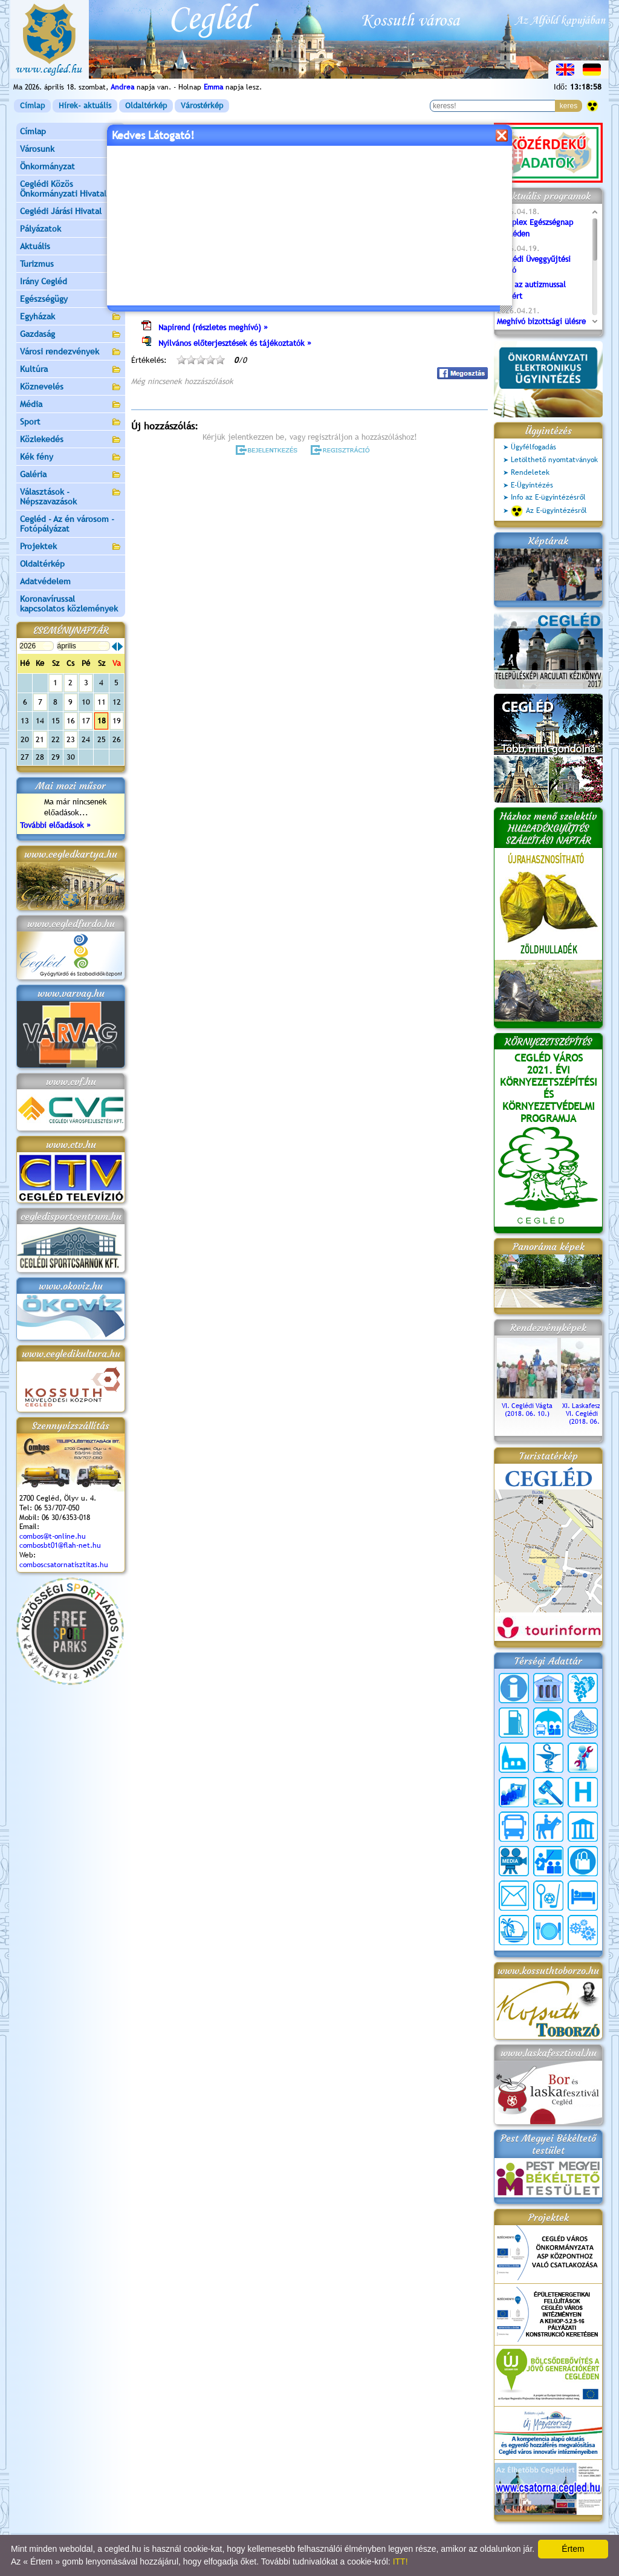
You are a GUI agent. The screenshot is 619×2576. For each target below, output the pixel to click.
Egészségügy (71, 299)
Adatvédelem (45, 581)
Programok (224, 179)
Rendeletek (530, 472)
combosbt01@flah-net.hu (60, 1545)
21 (40, 739)
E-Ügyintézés (532, 485)
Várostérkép (202, 105)
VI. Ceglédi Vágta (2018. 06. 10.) (527, 1405)
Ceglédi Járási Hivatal (61, 211)
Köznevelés (71, 387)
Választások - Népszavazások (71, 496)
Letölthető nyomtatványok (554, 459)
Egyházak (71, 317)
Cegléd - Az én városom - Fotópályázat (67, 523)
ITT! (400, 2561)
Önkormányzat (71, 167)
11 (101, 701)
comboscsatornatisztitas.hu (63, 1564)
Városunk (71, 149)
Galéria (71, 475)
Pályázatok (40, 228)
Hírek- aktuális (85, 105)
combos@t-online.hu (52, 1536)
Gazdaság (71, 335)
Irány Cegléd (43, 281)
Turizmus (71, 264)
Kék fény (71, 457)
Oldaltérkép (146, 105)
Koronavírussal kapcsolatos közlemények (69, 603)
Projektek (71, 547)
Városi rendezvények (71, 352)
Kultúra (71, 370)
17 (86, 720)
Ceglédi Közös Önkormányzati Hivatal (71, 188)
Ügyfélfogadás (533, 447)
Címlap (32, 105)
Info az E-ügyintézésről (548, 497)
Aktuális (71, 247)
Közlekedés (71, 440)
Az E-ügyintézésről (549, 511)
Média (71, 405)
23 (70, 739)
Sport (71, 422)
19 (116, 720)
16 (70, 720)
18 (101, 720)
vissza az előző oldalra (450, 148)
